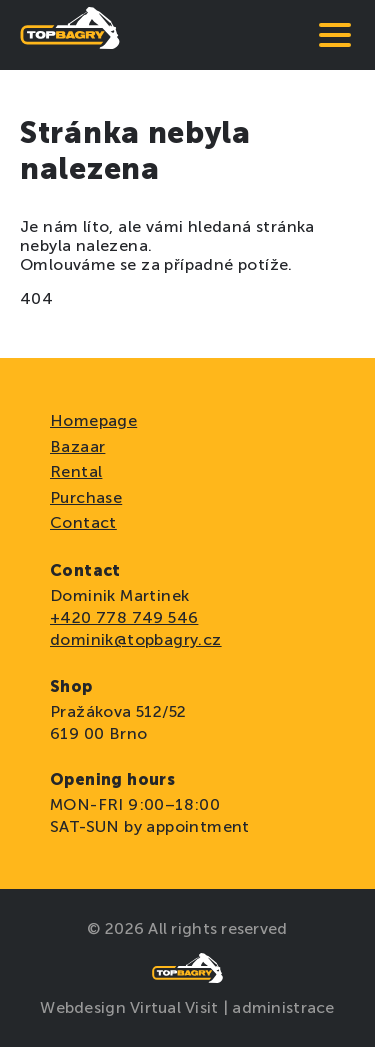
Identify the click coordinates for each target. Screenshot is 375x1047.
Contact (83, 522)
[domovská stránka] (70, 35)
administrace (283, 1007)
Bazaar (77, 446)
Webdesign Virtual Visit (131, 1007)
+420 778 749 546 (124, 617)
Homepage (93, 420)
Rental (76, 471)
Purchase (86, 497)
